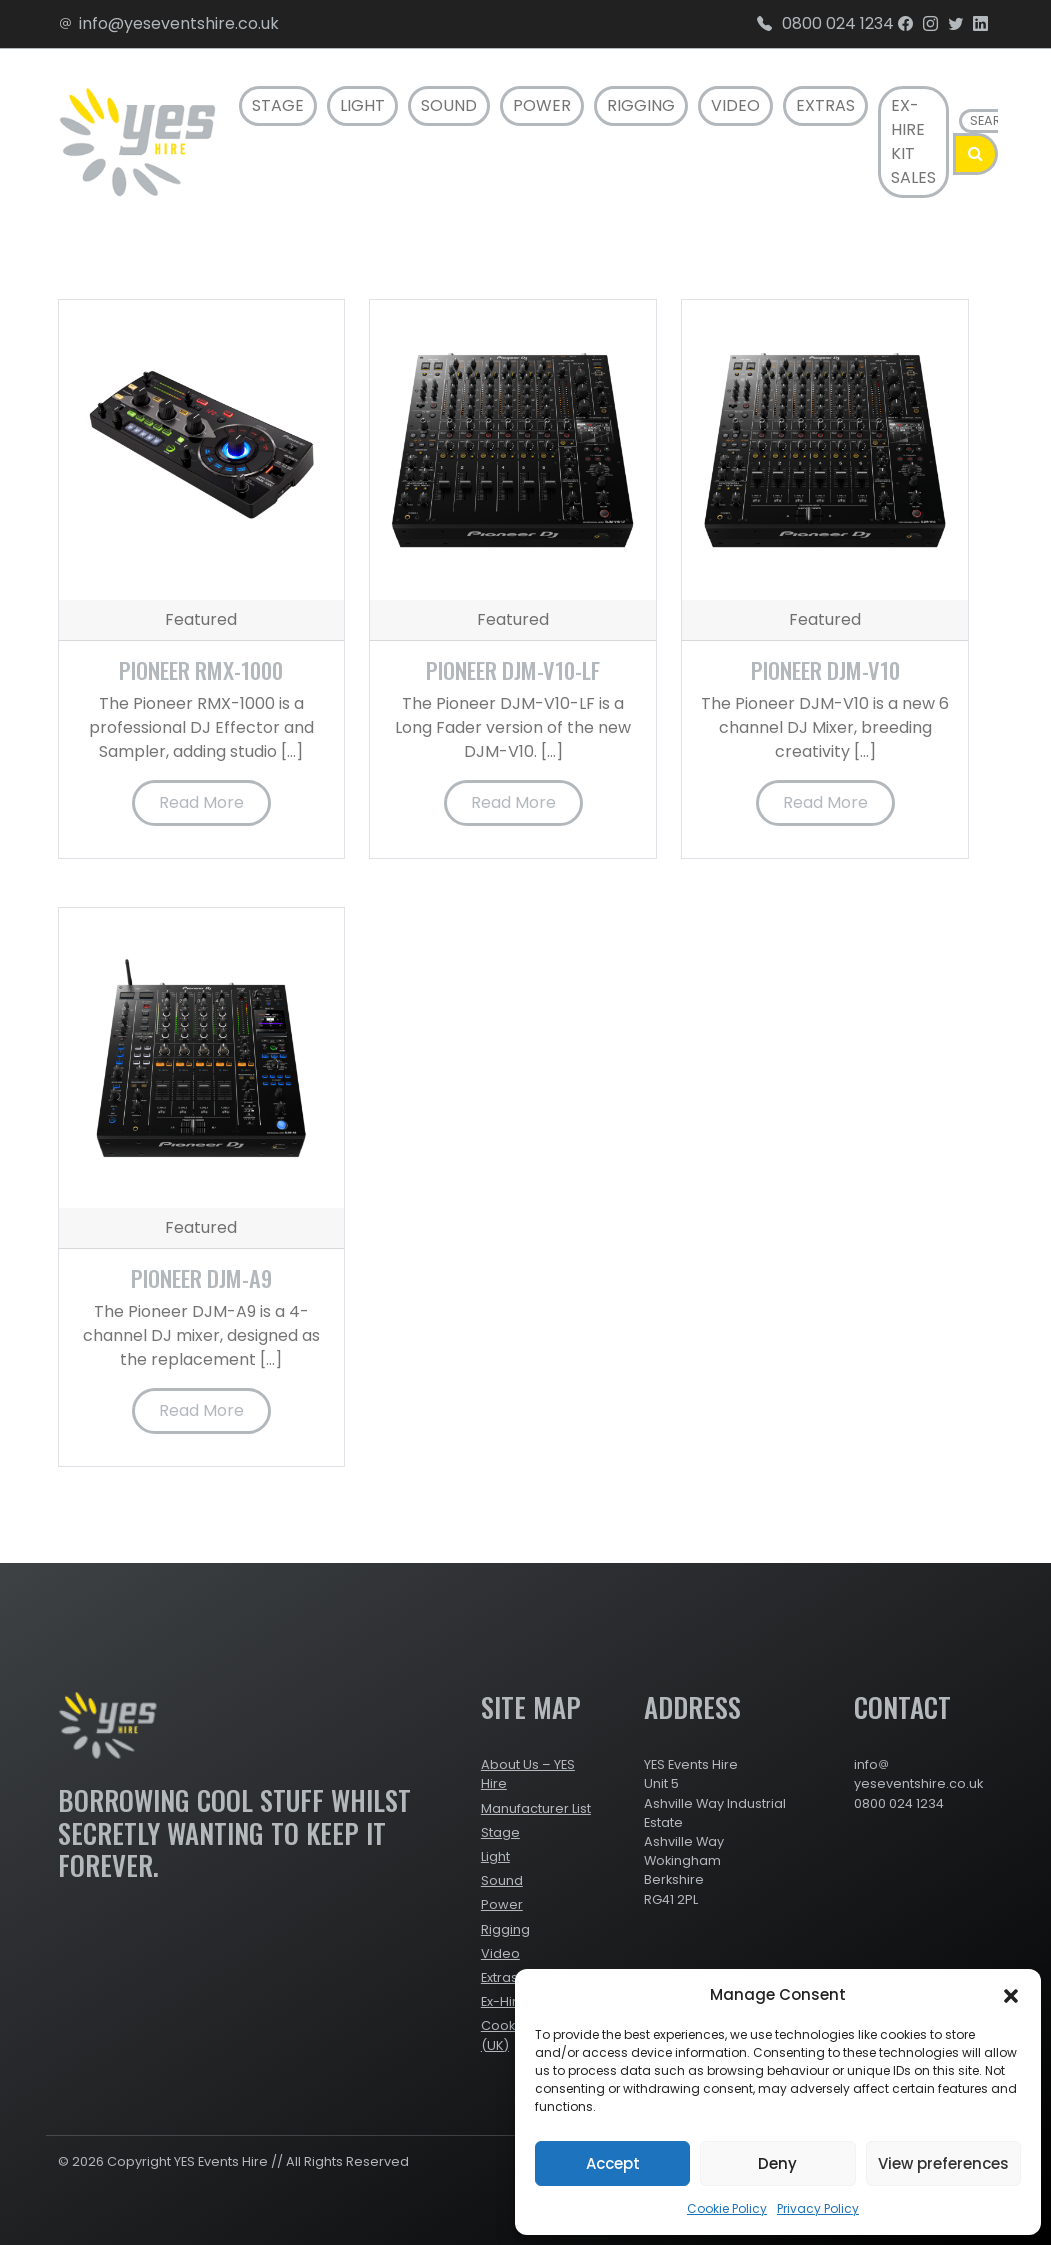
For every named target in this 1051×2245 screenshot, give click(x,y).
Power (542, 105)
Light (362, 105)
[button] (1011, 1995)
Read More (201, 802)
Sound (449, 105)
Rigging (641, 105)
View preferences (943, 2163)
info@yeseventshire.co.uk (168, 23)
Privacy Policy (818, 2208)
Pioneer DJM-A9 (201, 1277)
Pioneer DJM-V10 (825, 669)
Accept (613, 2163)
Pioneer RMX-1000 (201, 669)
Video (735, 105)
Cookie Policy (727, 2208)
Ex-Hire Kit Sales (913, 141)
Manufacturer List (536, 1808)
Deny (777, 2163)
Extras (825, 105)
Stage (278, 105)
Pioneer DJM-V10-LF (513, 669)
